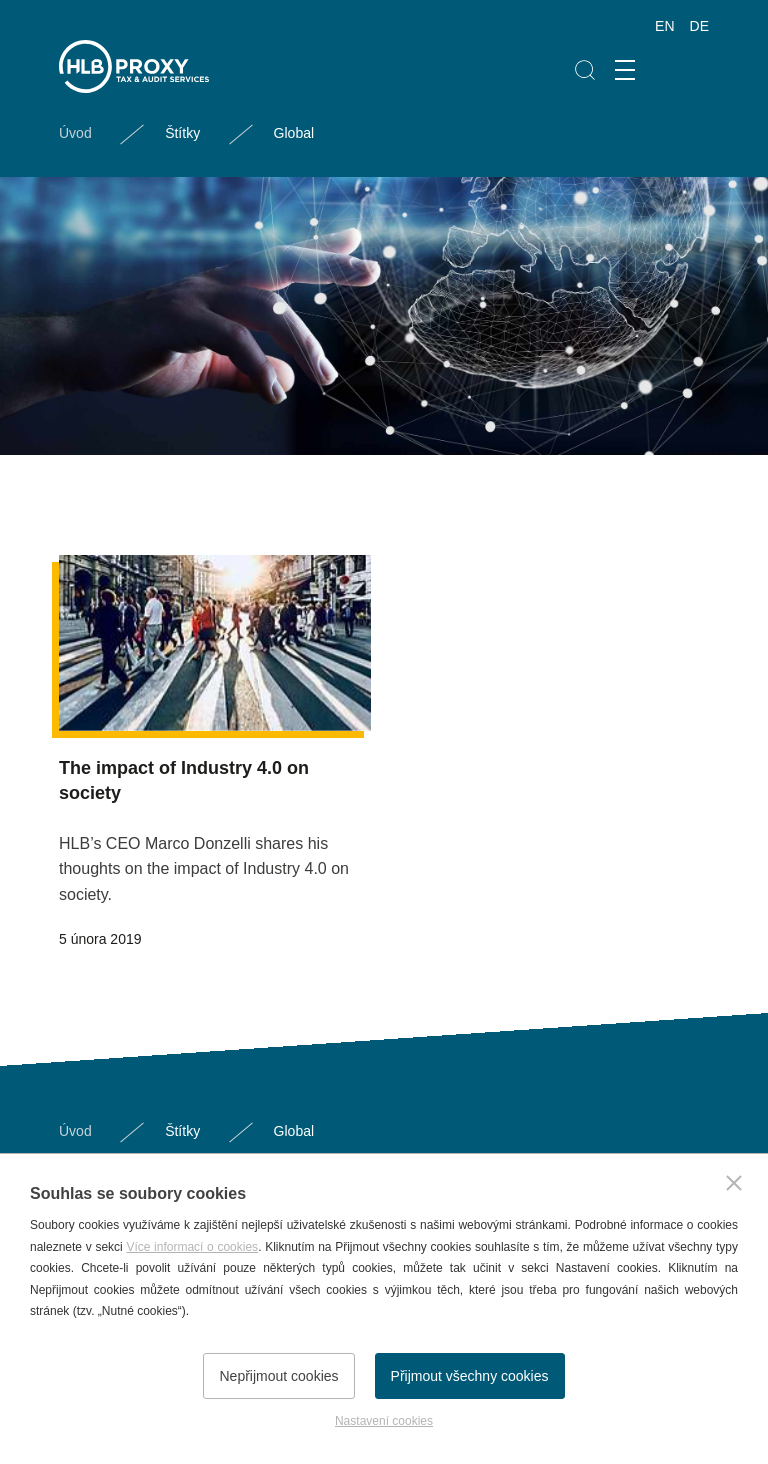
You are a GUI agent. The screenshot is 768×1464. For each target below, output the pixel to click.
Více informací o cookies (192, 1247)
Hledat (585, 71)
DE (699, 26)
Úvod (75, 133)
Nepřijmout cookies (278, 1376)
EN (664, 26)
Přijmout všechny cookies (470, 1376)
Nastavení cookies (384, 1421)
